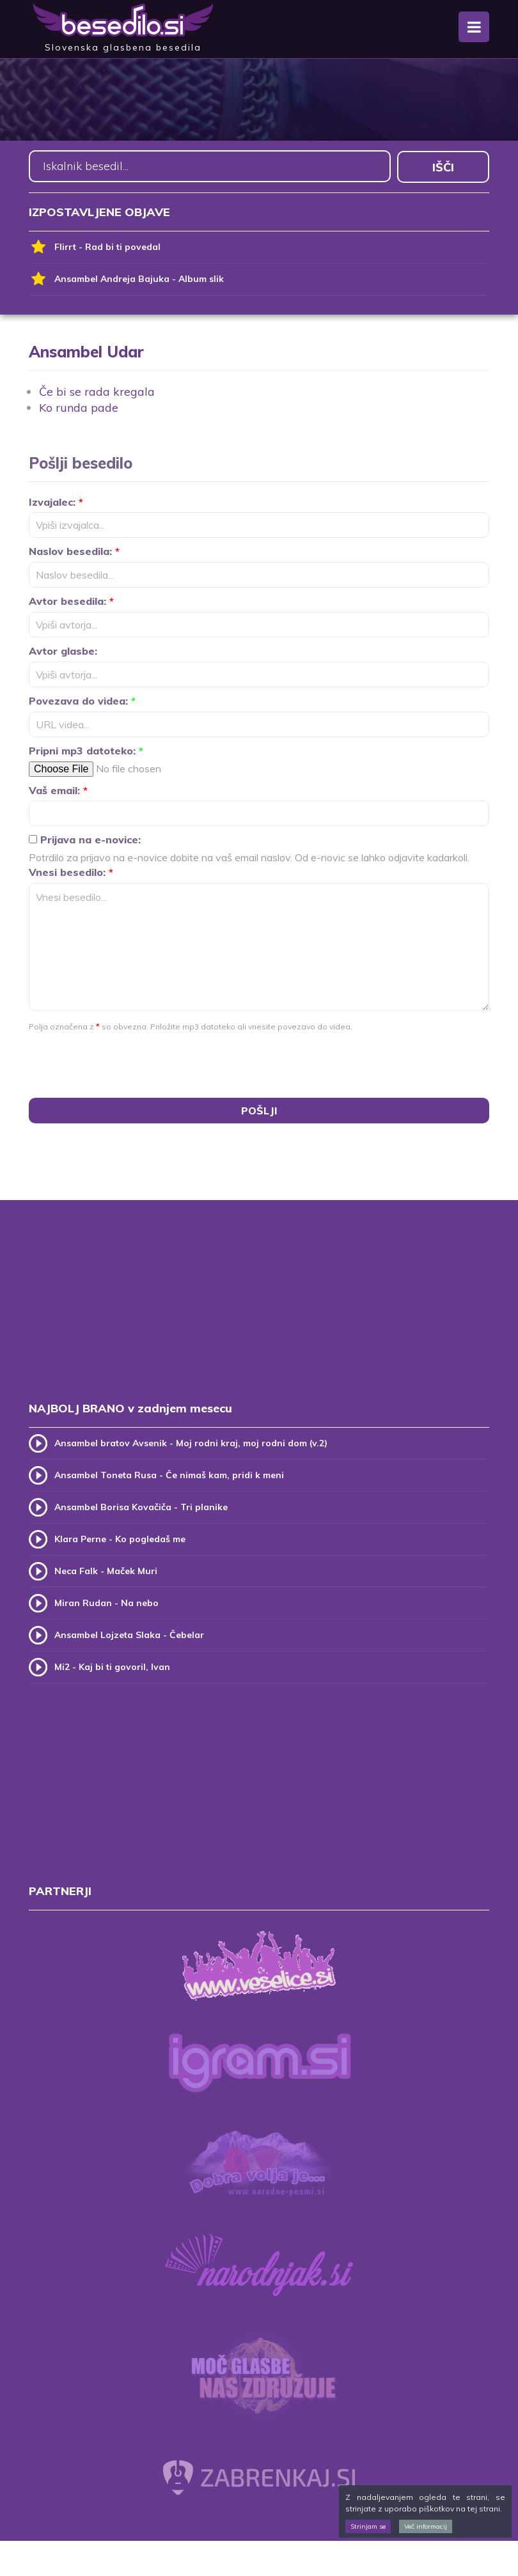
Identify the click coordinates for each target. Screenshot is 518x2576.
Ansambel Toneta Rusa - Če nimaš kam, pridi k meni (169, 1473)
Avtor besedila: (71, 600)
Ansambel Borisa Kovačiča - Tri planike (141, 1505)
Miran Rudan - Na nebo (106, 1601)
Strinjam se (368, 2526)
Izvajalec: (56, 500)
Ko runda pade (78, 407)
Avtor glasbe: (63, 650)
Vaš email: (58, 789)
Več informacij (425, 2526)
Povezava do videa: (82, 700)
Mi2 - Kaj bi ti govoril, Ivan (112, 1665)
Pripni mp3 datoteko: (86, 749)
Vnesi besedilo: (71, 871)
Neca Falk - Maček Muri (105, 1569)
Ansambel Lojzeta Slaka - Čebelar (129, 1633)
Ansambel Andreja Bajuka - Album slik (126, 278)
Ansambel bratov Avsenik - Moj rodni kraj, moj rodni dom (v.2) (190, 1441)
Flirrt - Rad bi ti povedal (95, 246)
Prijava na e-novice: (85, 838)
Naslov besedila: (74, 550)
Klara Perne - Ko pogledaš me (119, 1537)
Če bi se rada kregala (97, 390)
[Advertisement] (259, 1312)
